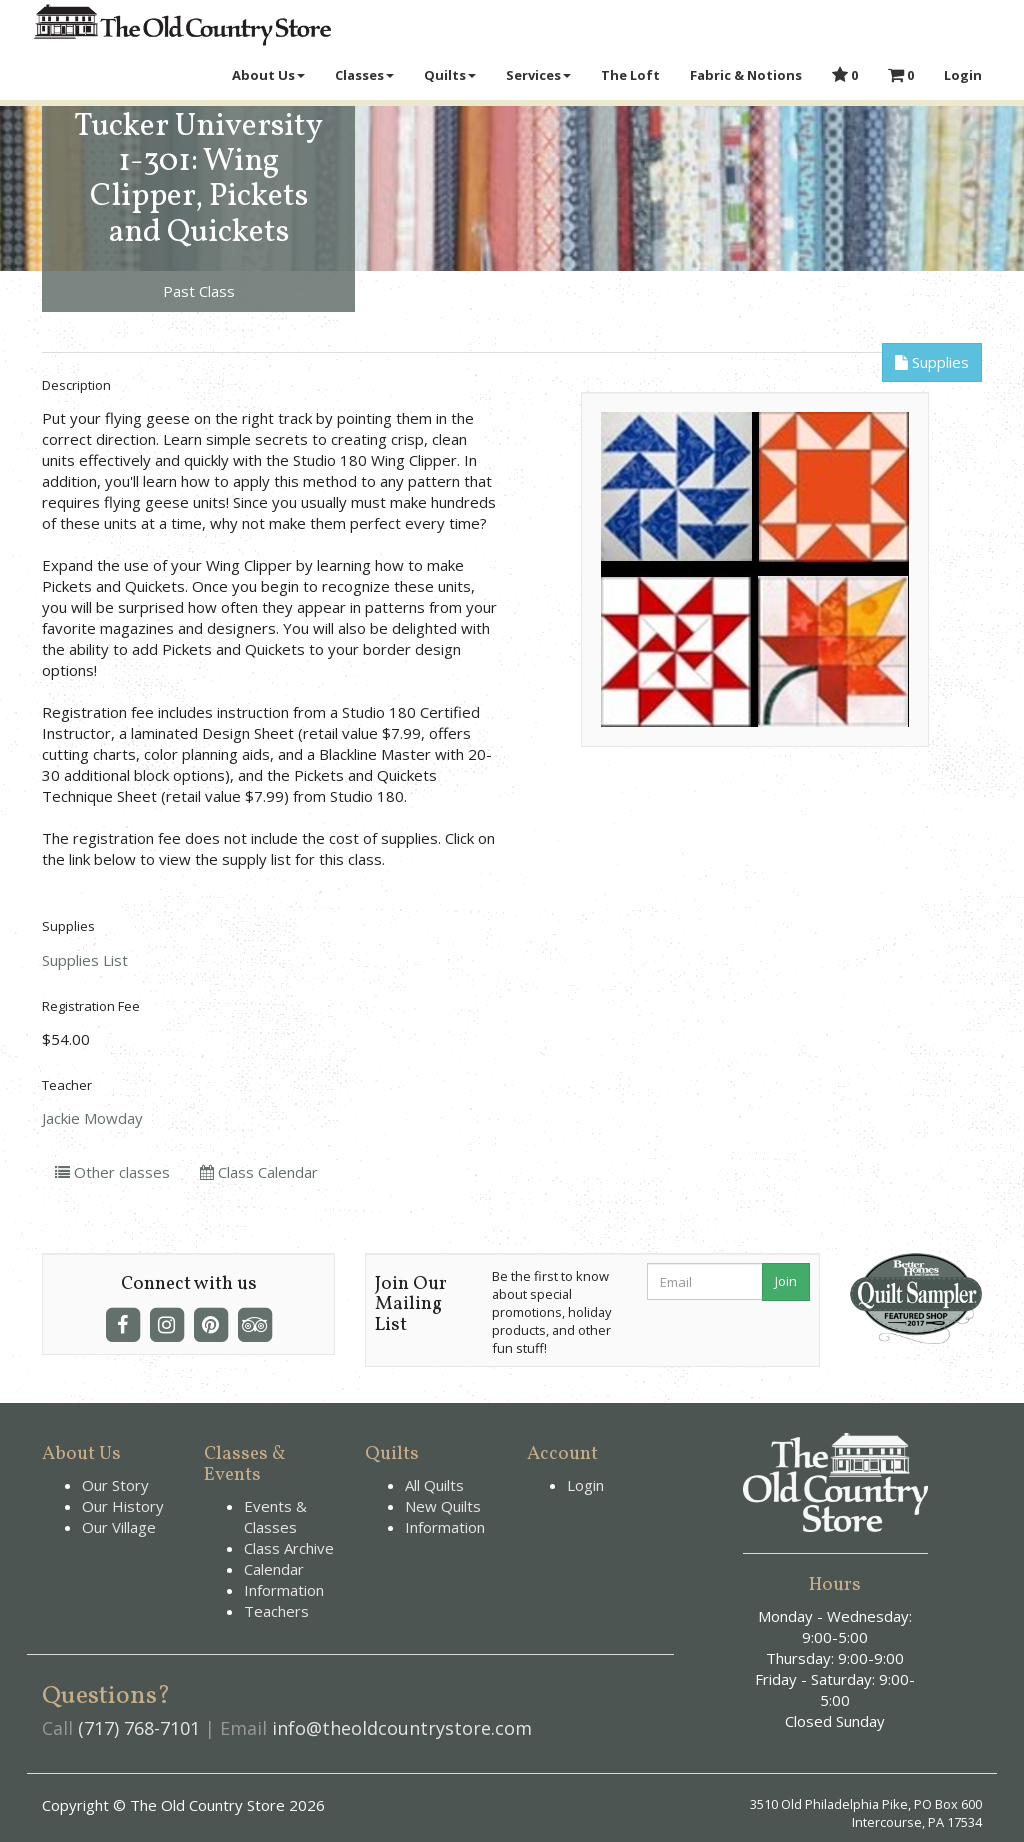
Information (284, 1590)
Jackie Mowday (92, 1118)
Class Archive (289, 1548)
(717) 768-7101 (139, 1728)
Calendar (274, 1569)
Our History (123, 1506)
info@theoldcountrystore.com (402, 1728)
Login (585, 1485)
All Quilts (434, 1485)
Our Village (119, 1527)
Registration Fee (91, 1006)
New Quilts (443, 1506)
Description (76, 385)
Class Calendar (259, 1172)
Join (786, 1281)
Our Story (115, 1485)
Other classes (112, 1172)
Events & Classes (275, 1516)
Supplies (932, 362)
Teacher (67, 1085)
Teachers (276, 1611)
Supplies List (85, 960)
